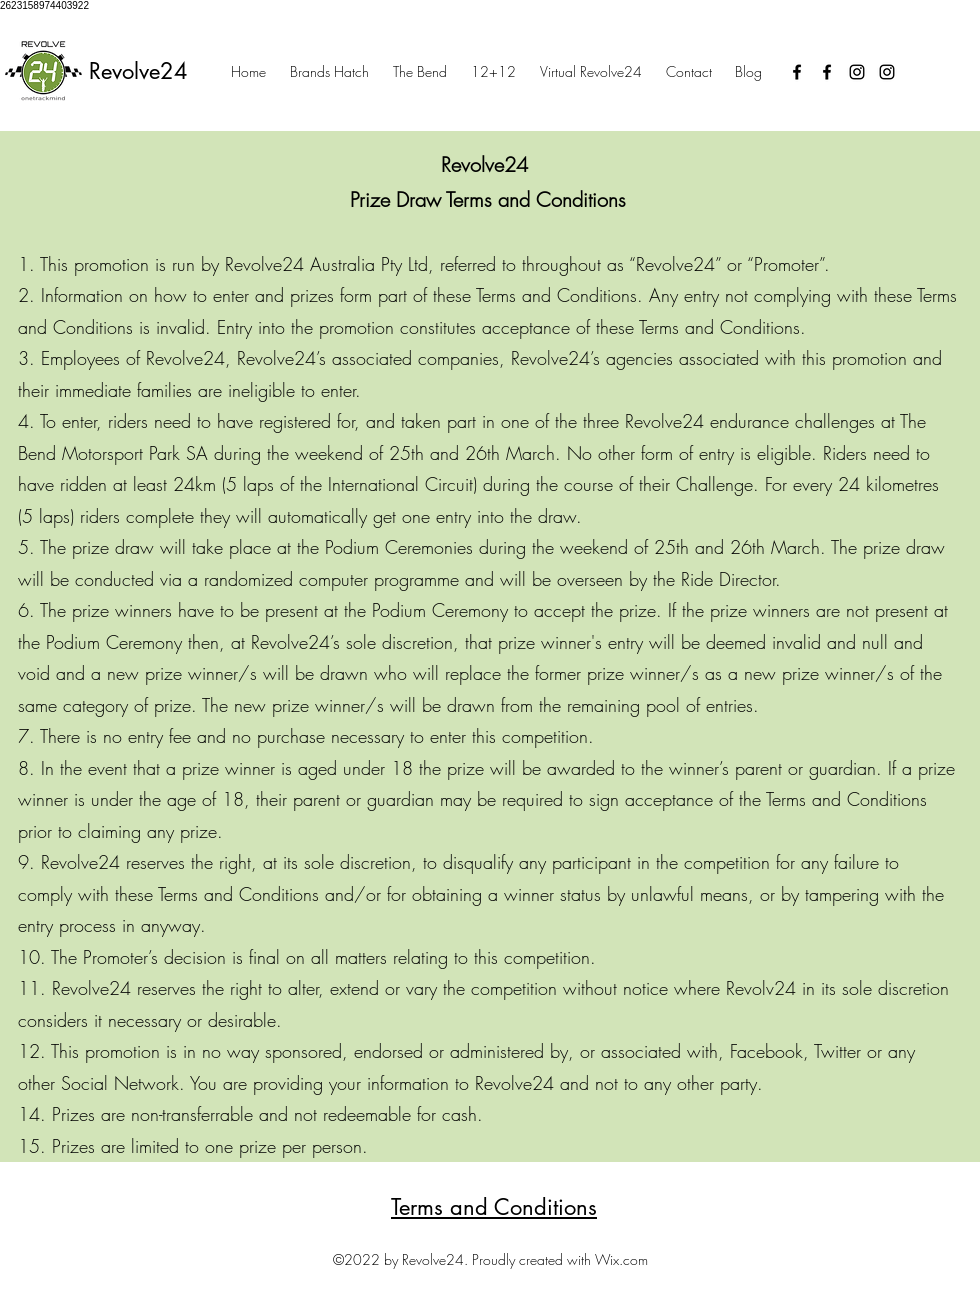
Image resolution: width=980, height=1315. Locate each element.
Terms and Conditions (494, 1207)
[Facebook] (797, 72)
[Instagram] (857, 72)
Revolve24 (138, 71)
